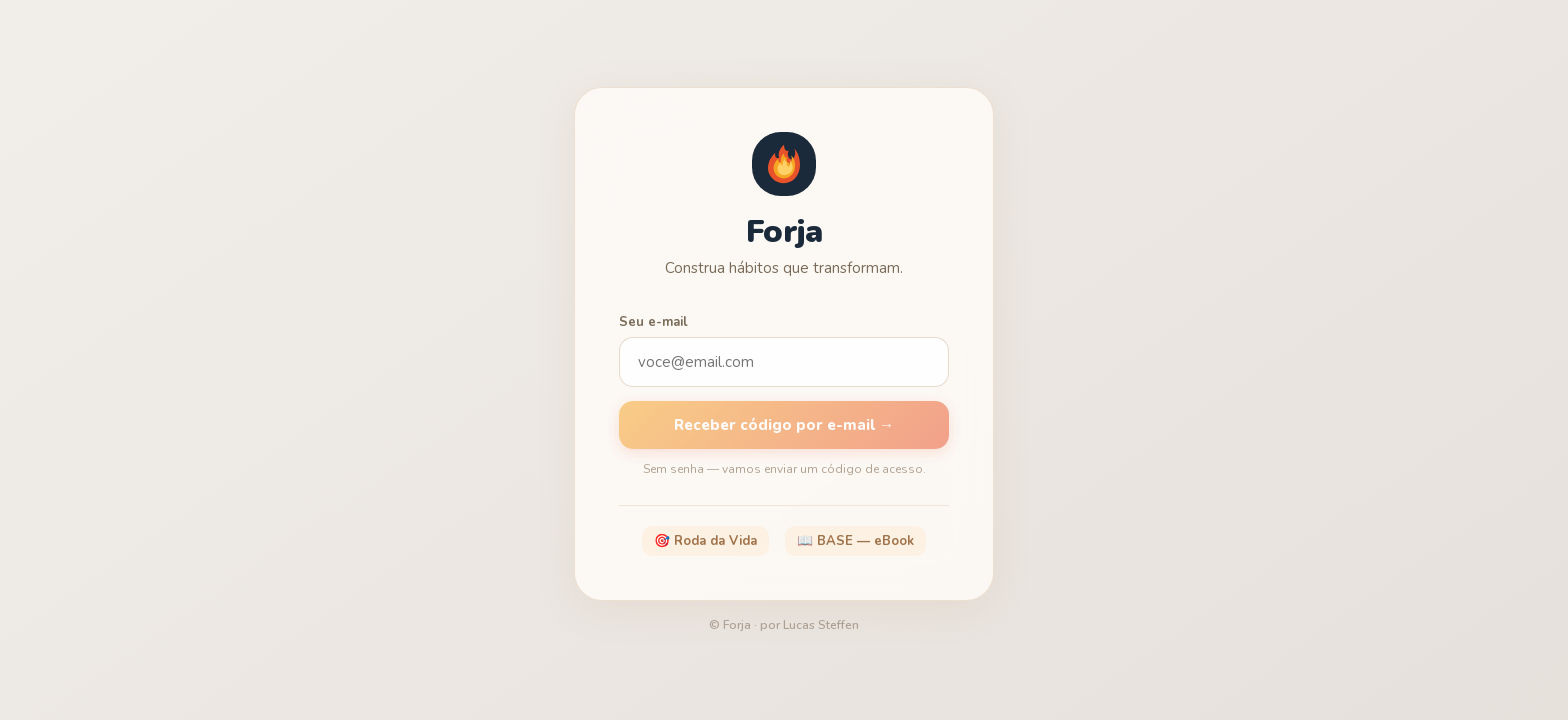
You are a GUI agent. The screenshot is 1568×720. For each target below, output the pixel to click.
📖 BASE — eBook (855, 541)
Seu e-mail (653, 322)
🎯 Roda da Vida (705, 541)
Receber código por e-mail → (784, 425)
